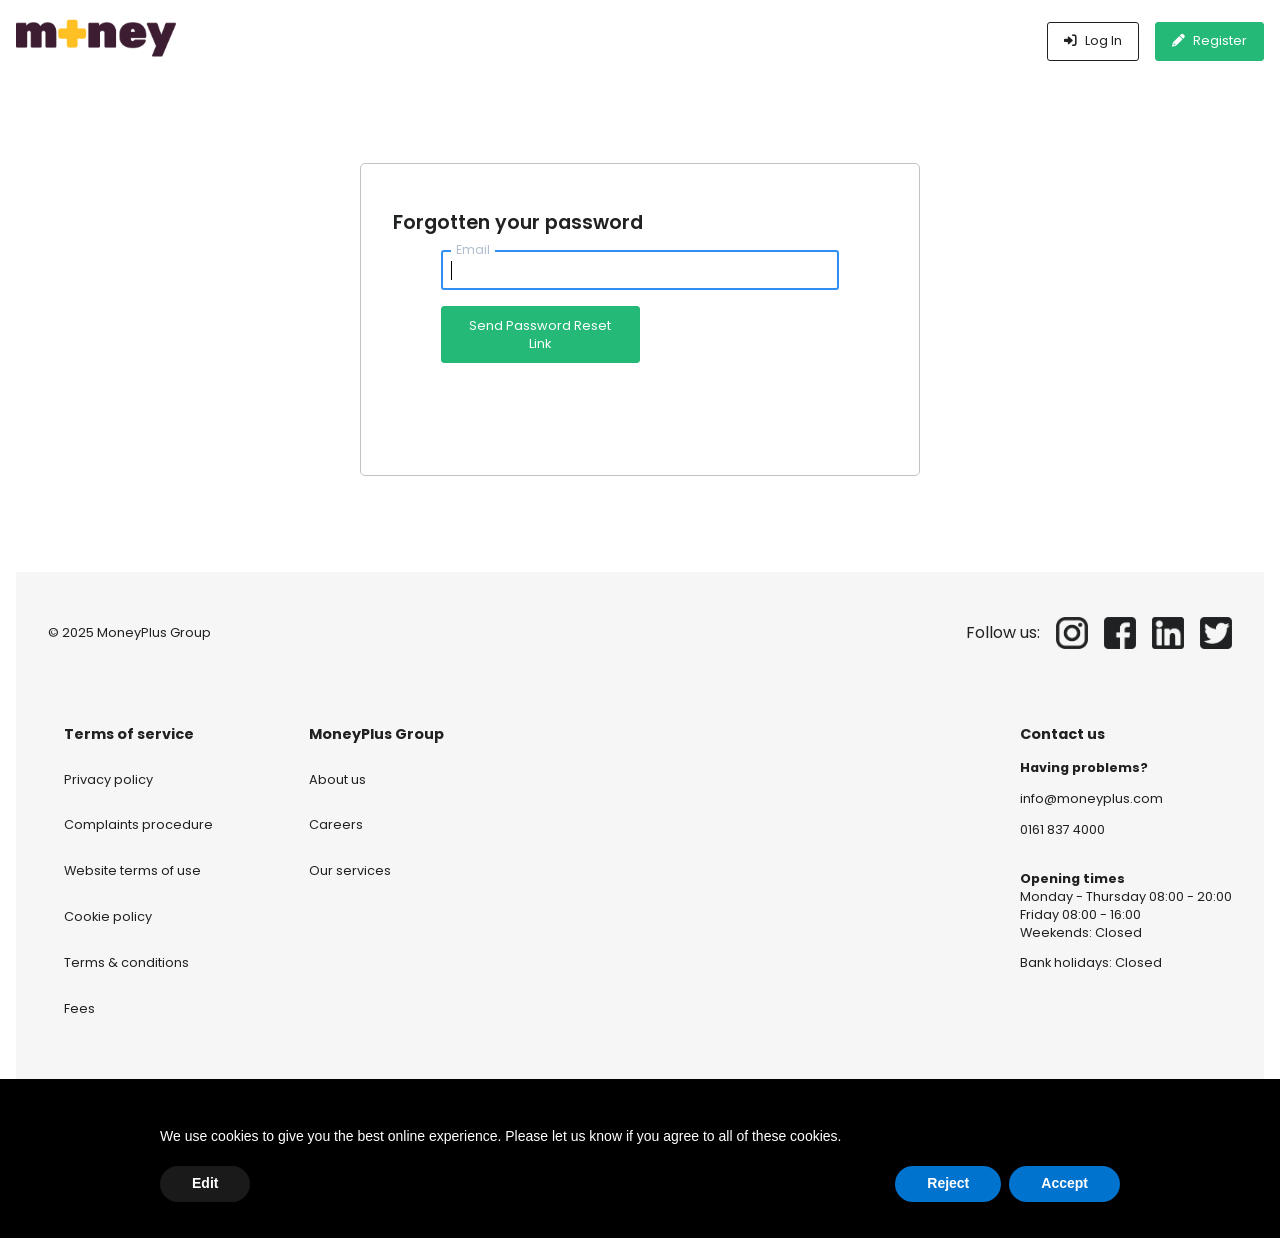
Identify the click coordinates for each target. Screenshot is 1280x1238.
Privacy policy (108, 779)
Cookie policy (108, 916)
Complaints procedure (138, 824)
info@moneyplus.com (1091, 798)
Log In (1093, 40)
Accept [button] (1064, 1183)
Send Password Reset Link (540, 334)
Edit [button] (205, 1183)
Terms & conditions (126, 962)
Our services (350, 870)
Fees (79, 1008)
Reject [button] (948, 1183)
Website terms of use (132, 870)
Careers (336, 824)
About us (337, 779)
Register (1209, 40)
